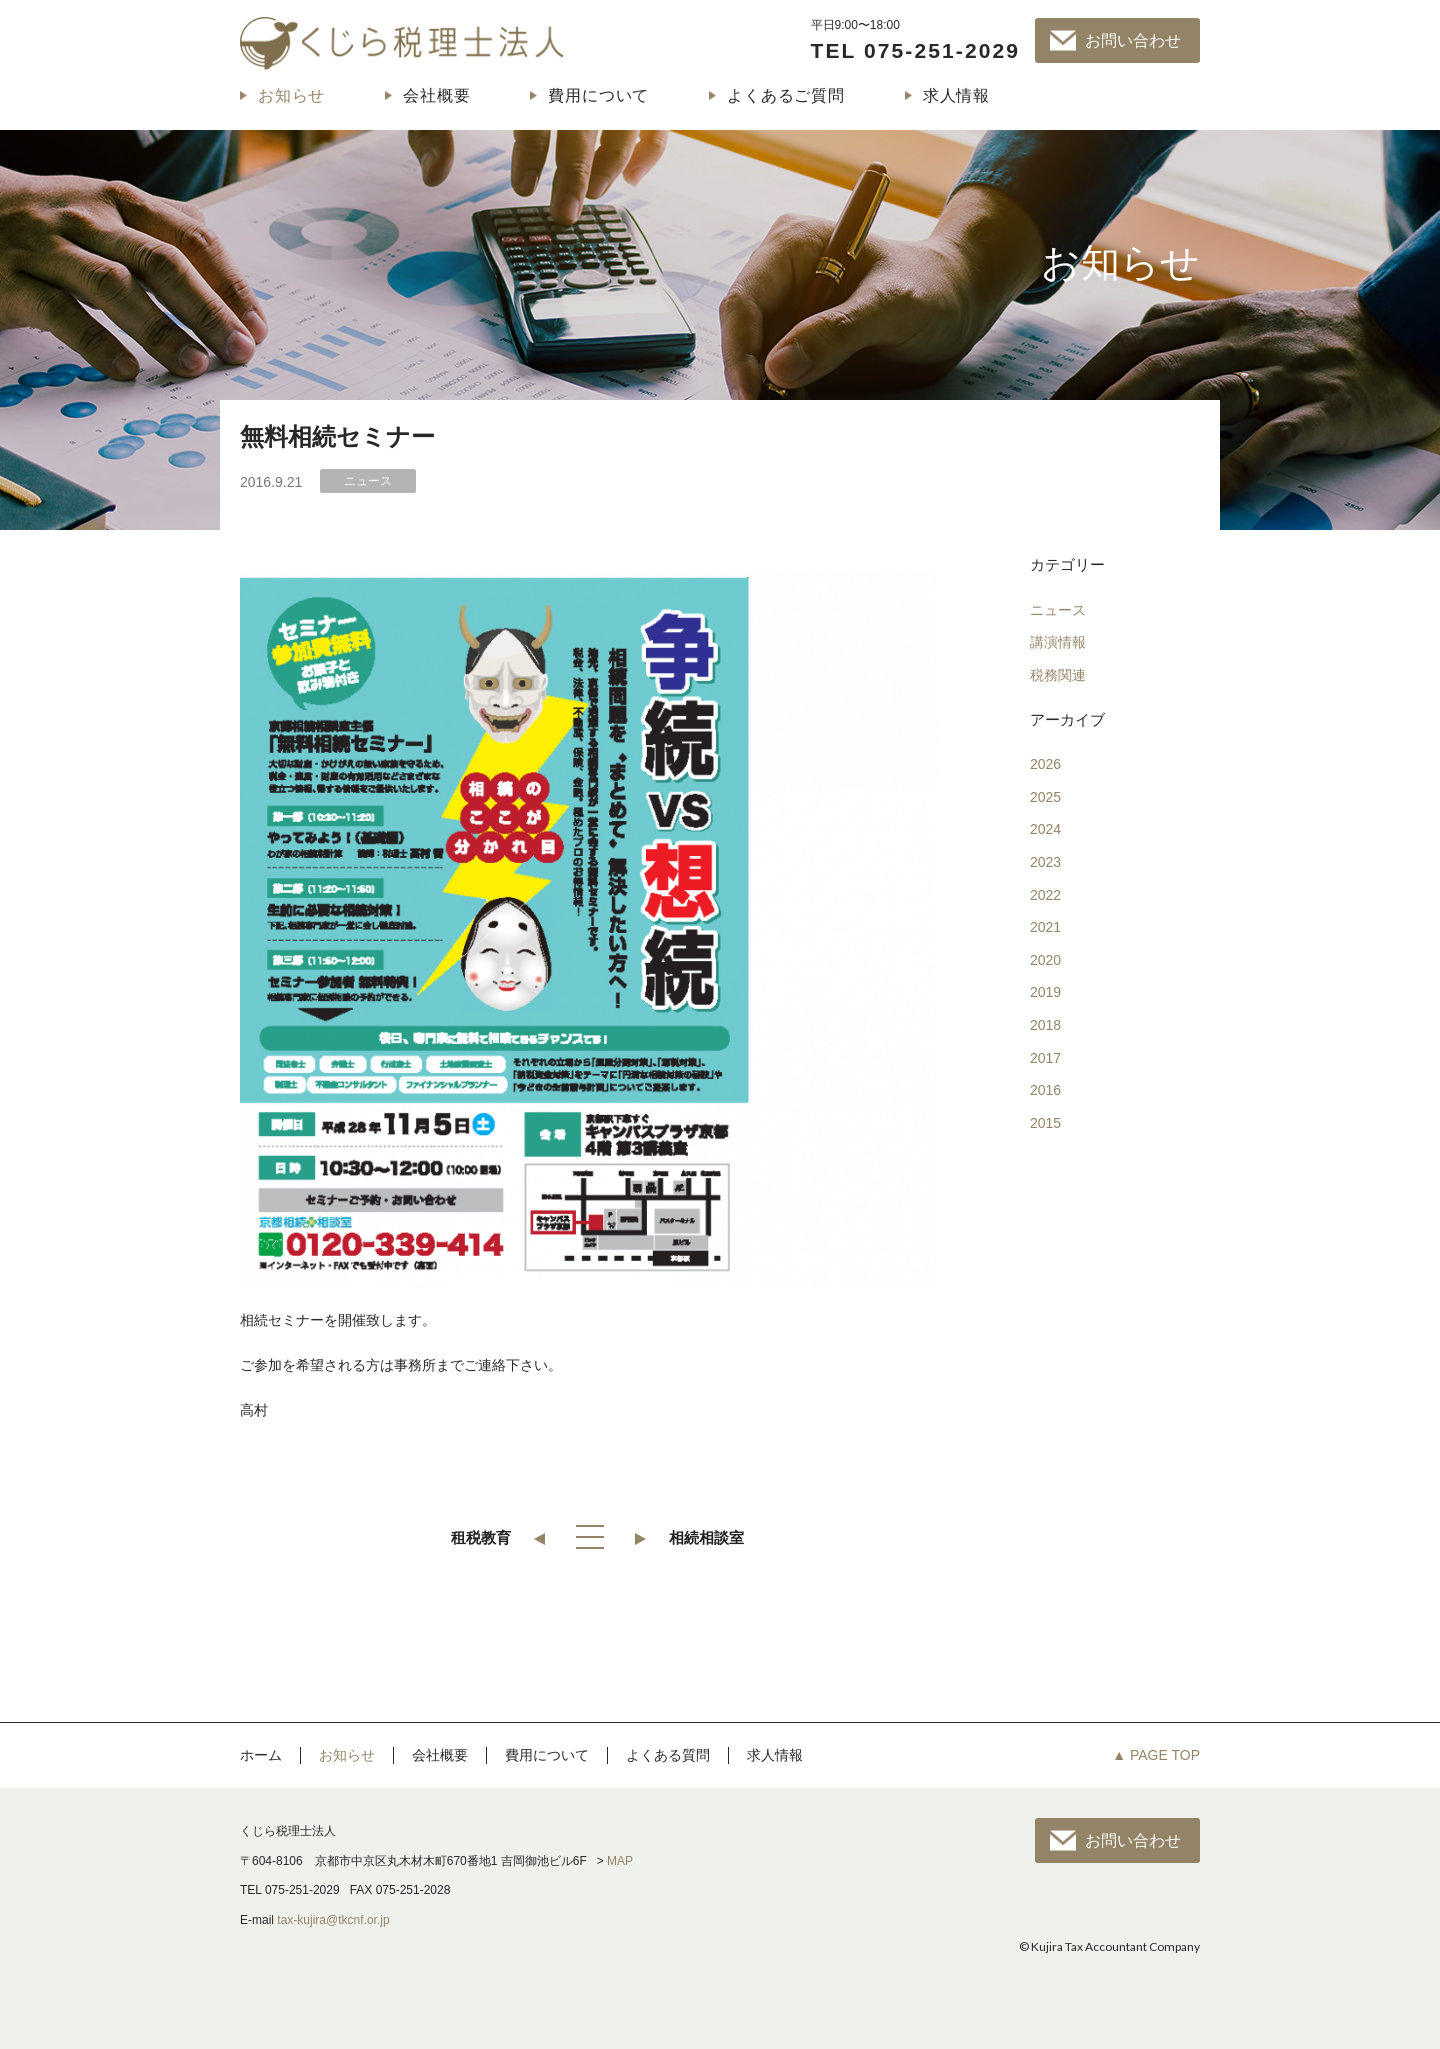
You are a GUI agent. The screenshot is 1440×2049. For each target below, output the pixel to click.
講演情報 (1058, 642)
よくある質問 (668, 1755)
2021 (1045, 927)
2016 (1045, 1090)
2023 (1045, 862)
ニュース (1058, 610)
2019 (1045, 992)
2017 (1045, 1058)
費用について (598, 95)
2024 (1045, 829)
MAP (620, 1861)
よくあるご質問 (786, 95)
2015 (1045, 1123)
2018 (1045, 1025)
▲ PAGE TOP (1156, 1755)
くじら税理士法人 (402, 43)
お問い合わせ (1133, 40)
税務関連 (1058, 675)
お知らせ (291, 95)
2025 (1045, 797)
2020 (1045, 960)
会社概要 (436, 95)
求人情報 (956, 95)
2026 (1045, 764)
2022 (1045, 895)
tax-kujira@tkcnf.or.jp (333, 1920)
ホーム (261, 1755)
